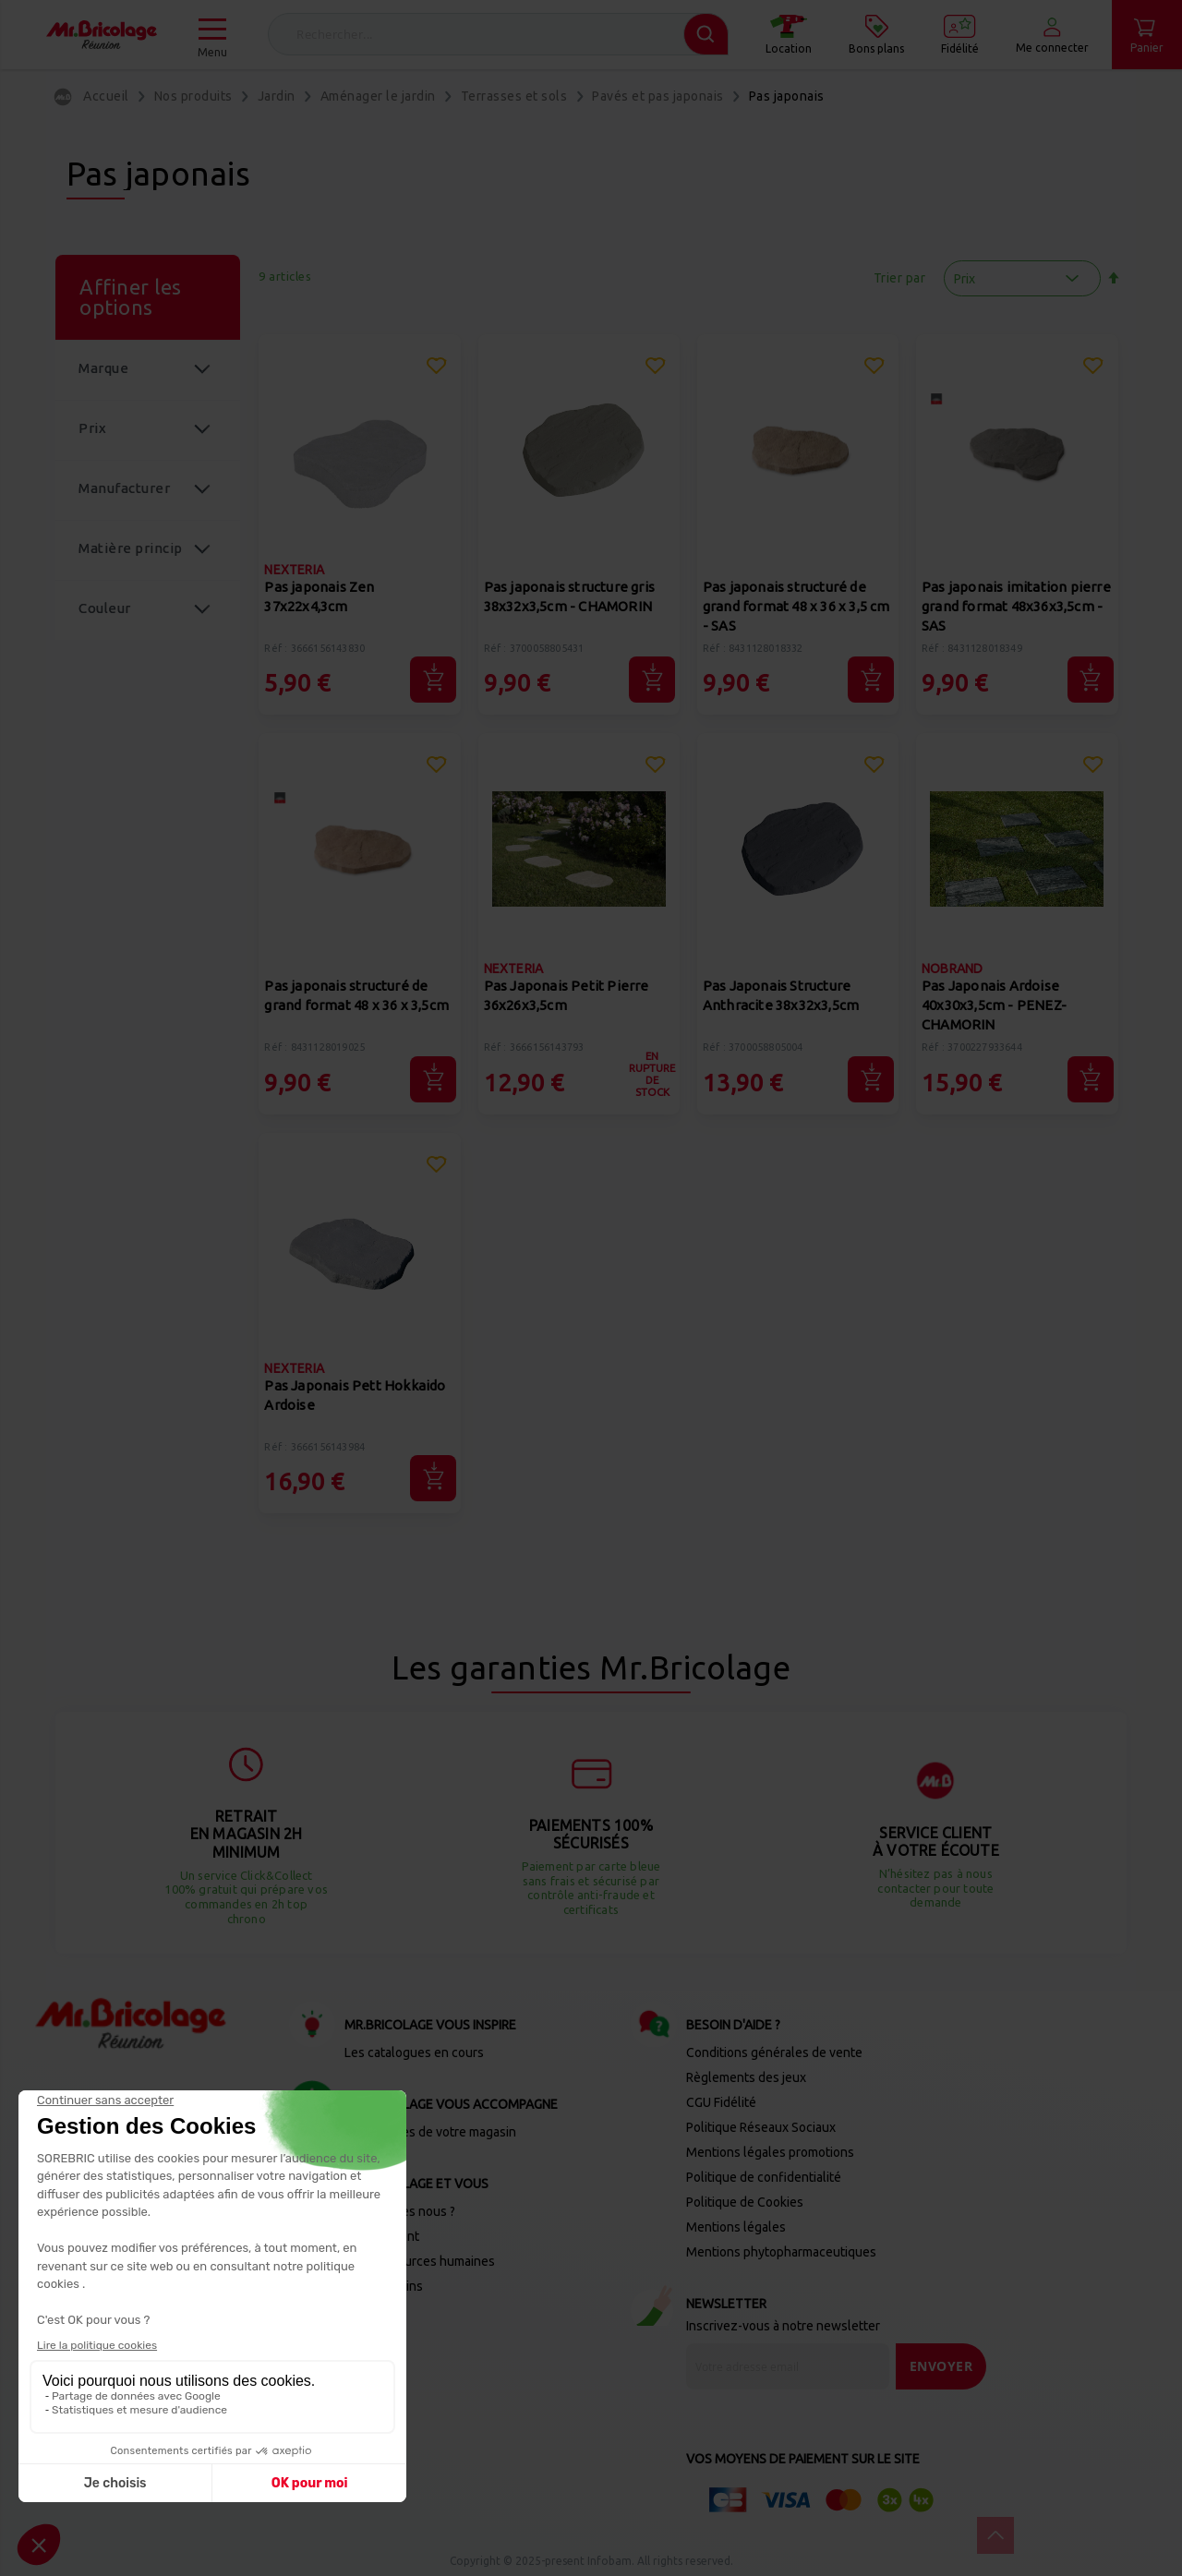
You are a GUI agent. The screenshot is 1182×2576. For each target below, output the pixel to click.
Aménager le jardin (378, 96)
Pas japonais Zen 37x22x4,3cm (319, 596)
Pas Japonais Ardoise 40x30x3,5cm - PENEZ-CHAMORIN (994, 1005)
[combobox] (498, 34)
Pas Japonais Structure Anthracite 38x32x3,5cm (781, 995)
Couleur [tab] (104, 608)
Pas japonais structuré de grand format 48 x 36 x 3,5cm (356, 995)
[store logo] (101, 35)
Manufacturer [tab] (124, 488)
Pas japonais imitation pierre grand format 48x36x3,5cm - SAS (1016, 606)
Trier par (900, 277)
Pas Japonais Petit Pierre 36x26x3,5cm (566, 995)
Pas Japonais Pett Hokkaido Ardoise (354, 1395)
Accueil (106, 96)
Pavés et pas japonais (658, 96)
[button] (435, 368)
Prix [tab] (92, 428)
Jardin (277, 96)
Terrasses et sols (514, 96)
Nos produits (193, 96)
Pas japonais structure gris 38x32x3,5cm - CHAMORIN (569, 596)
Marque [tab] (103, 368)
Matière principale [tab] (130, 560)
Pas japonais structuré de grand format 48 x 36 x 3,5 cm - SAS (796, 606)
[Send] (941, 2366)
